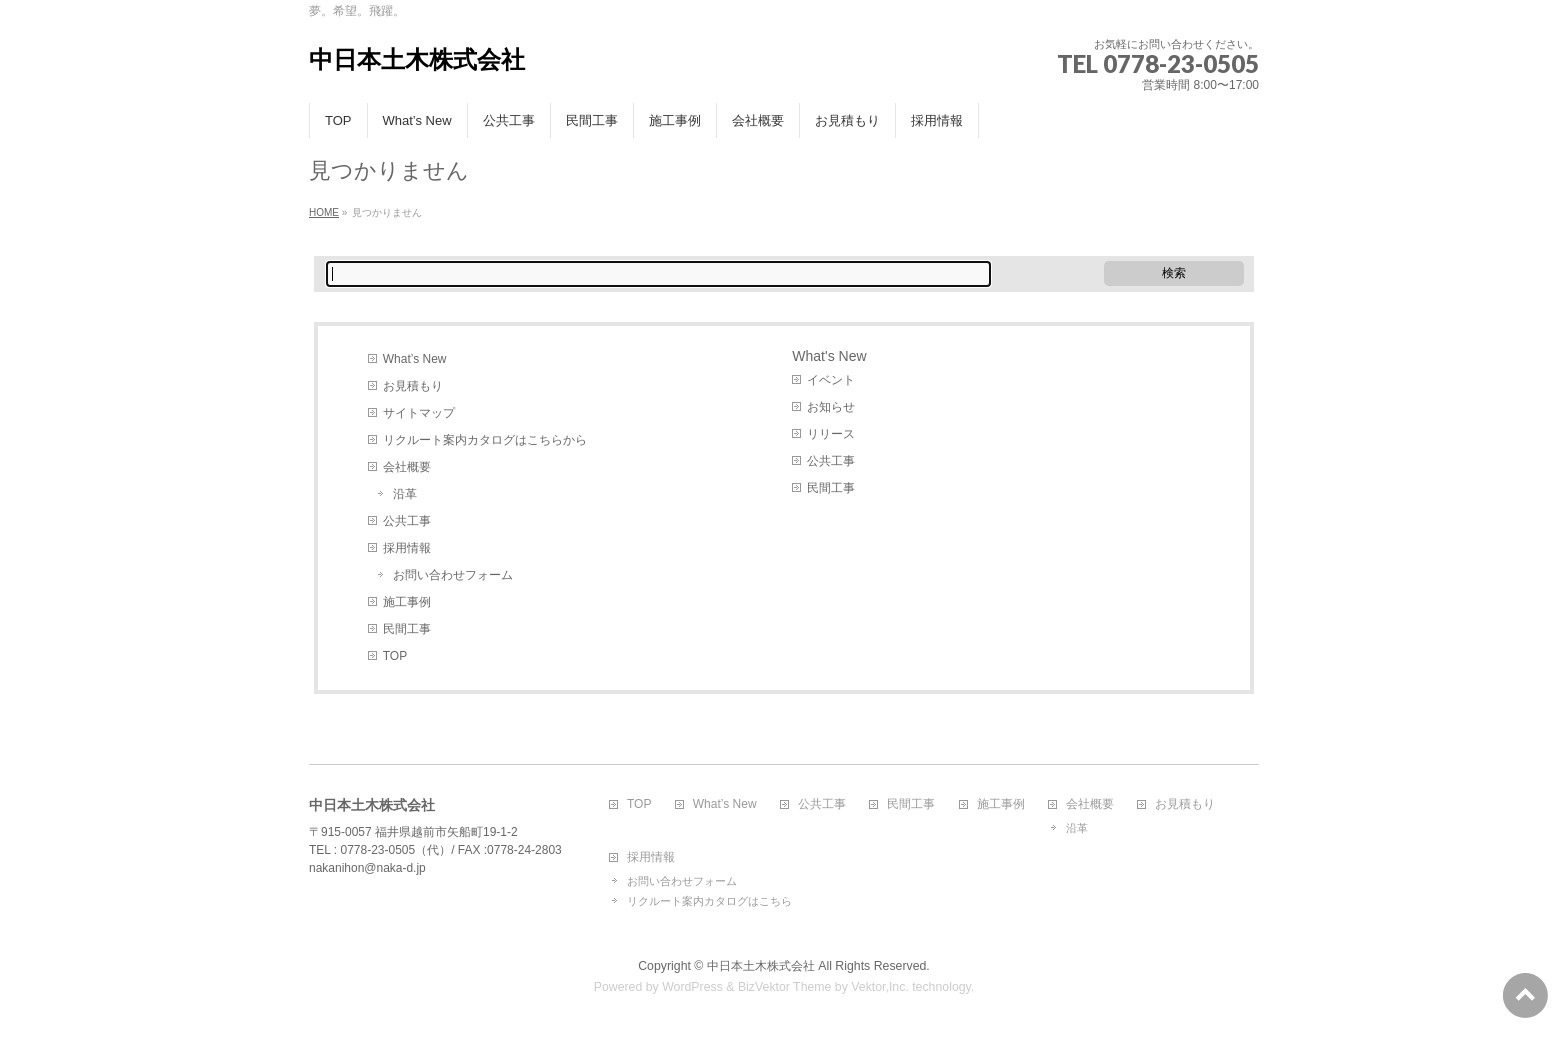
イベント (831, 380)
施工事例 (407, 602)
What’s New (415, 359)
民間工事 (407, 629)
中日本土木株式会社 (417, 59)
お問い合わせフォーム (453, 575)
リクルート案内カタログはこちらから (485, 440)
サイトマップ (419, 413)
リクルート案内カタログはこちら (709, 901)
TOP (395, 656)
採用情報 (407, 548)
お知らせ (831, 407)
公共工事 (407, 521)
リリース (831, 434)
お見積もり (413, 386)
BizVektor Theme (785, 987)
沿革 (405, 494)
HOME (324, 212)
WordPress (692, 987)
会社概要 (407, 467)
